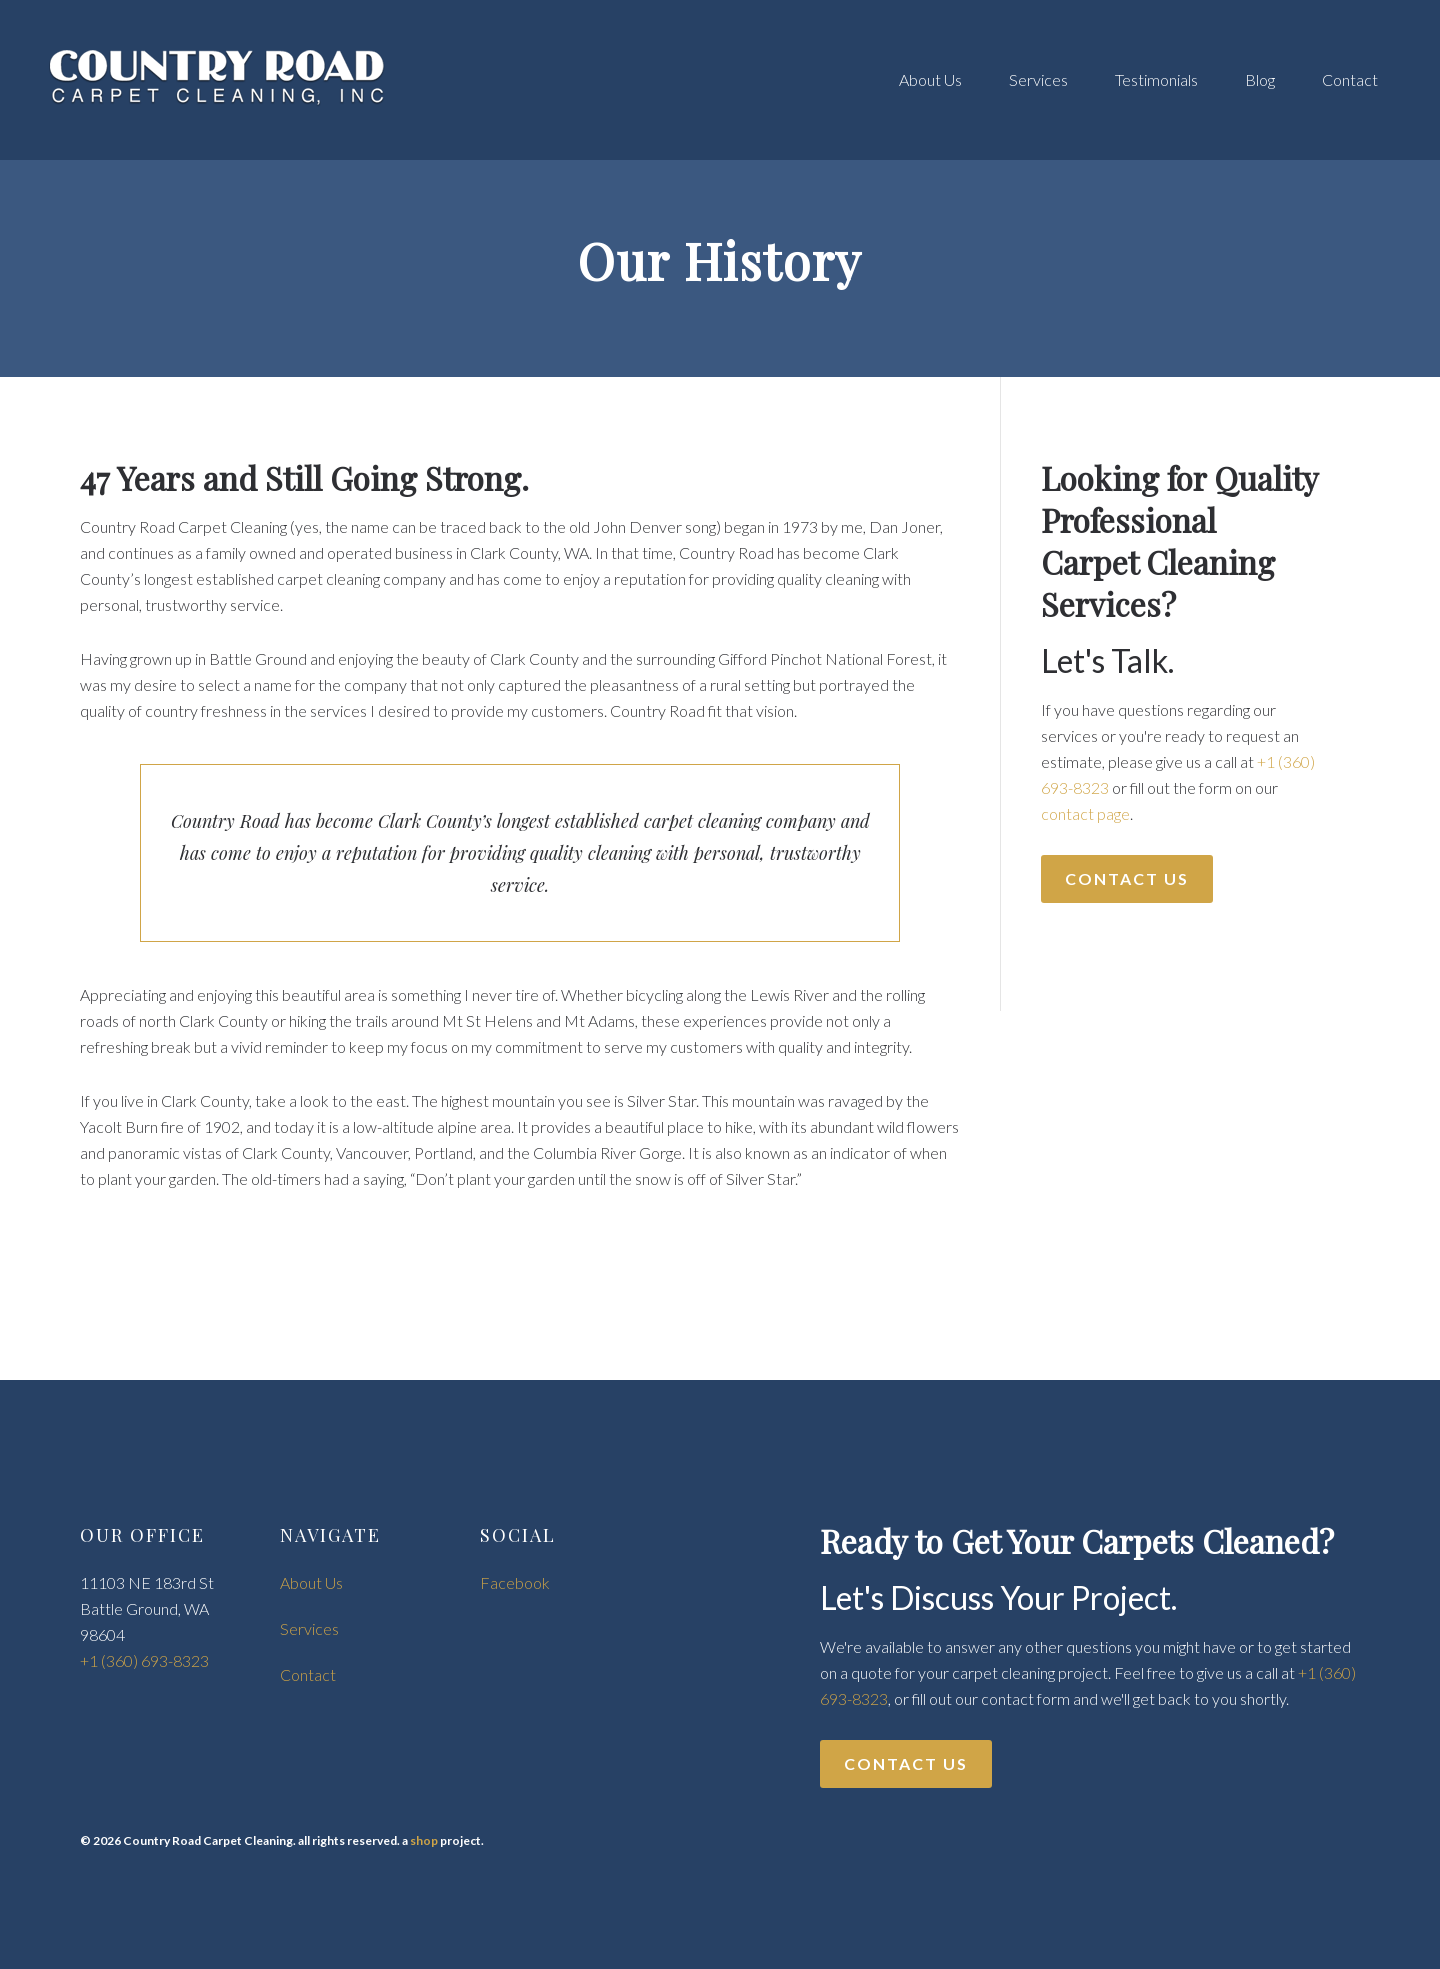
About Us (311, 1582)
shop (424, 1840)
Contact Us (1127, 878)
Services (309, 1628)
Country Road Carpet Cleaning (220, 80)
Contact (308, 1674)
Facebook (515, 1582)
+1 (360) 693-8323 (144, 1660)
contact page (1085, 813)
